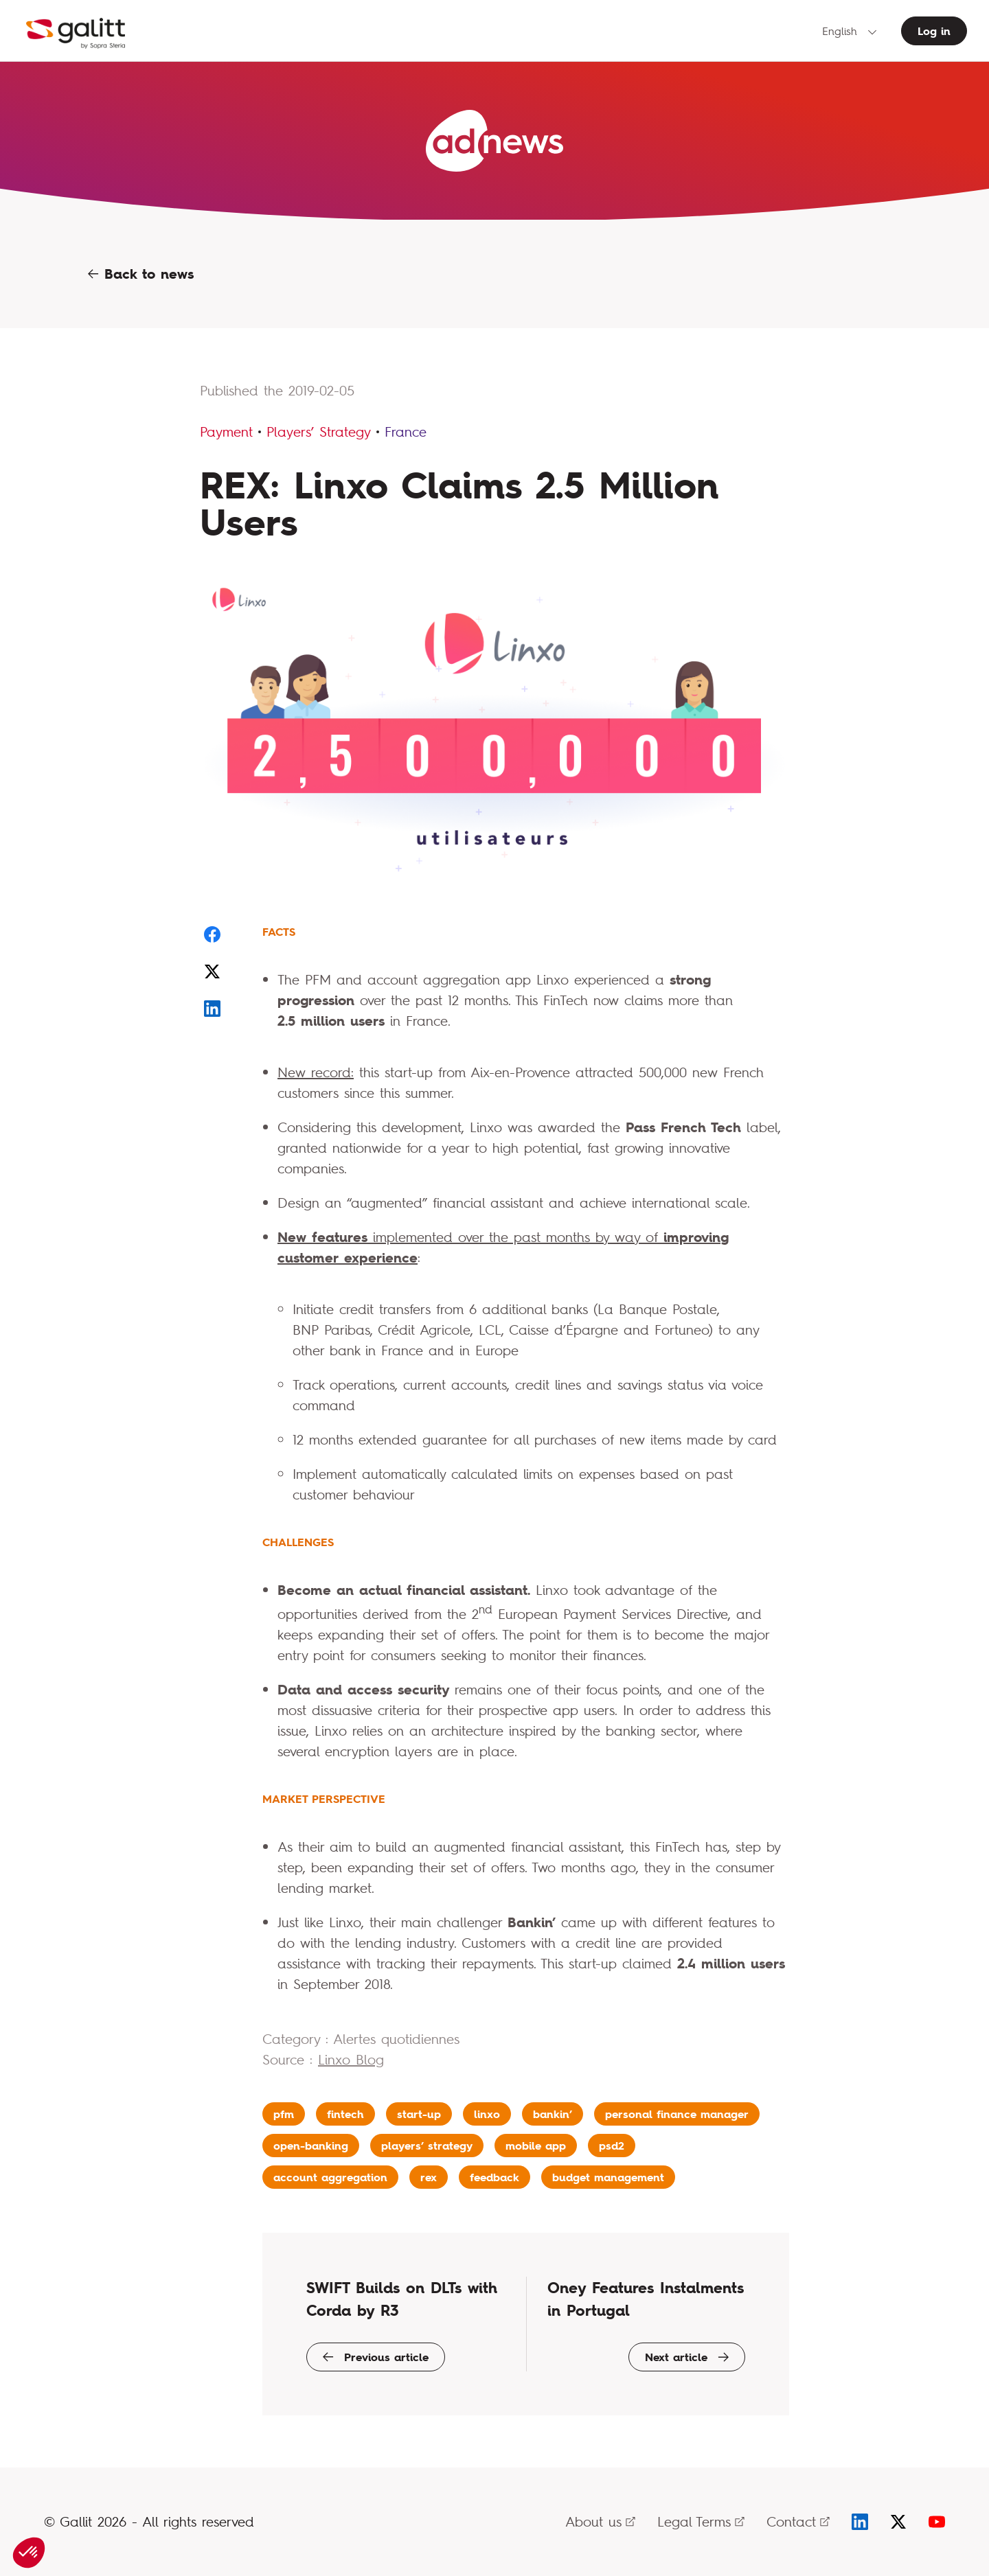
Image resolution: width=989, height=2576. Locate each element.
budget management (608, 2177)
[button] (28, 2552)
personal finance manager (677, 2113)
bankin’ (552, 2113)
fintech (345, 2113)
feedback (494, 2177)
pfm (283, 2113)
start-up (419, 2113)
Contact (798, 2521)
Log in (934, 30)
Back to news (141, 274)
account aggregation (330, 2177)
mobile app (535, 2145)
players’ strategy (427, 2145)
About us (600, 2521)
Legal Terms (700, 2521)
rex (428, 2177)
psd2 (611, 2145)
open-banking (310, 2145)
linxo (487, 2113)
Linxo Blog (351, 2059)
